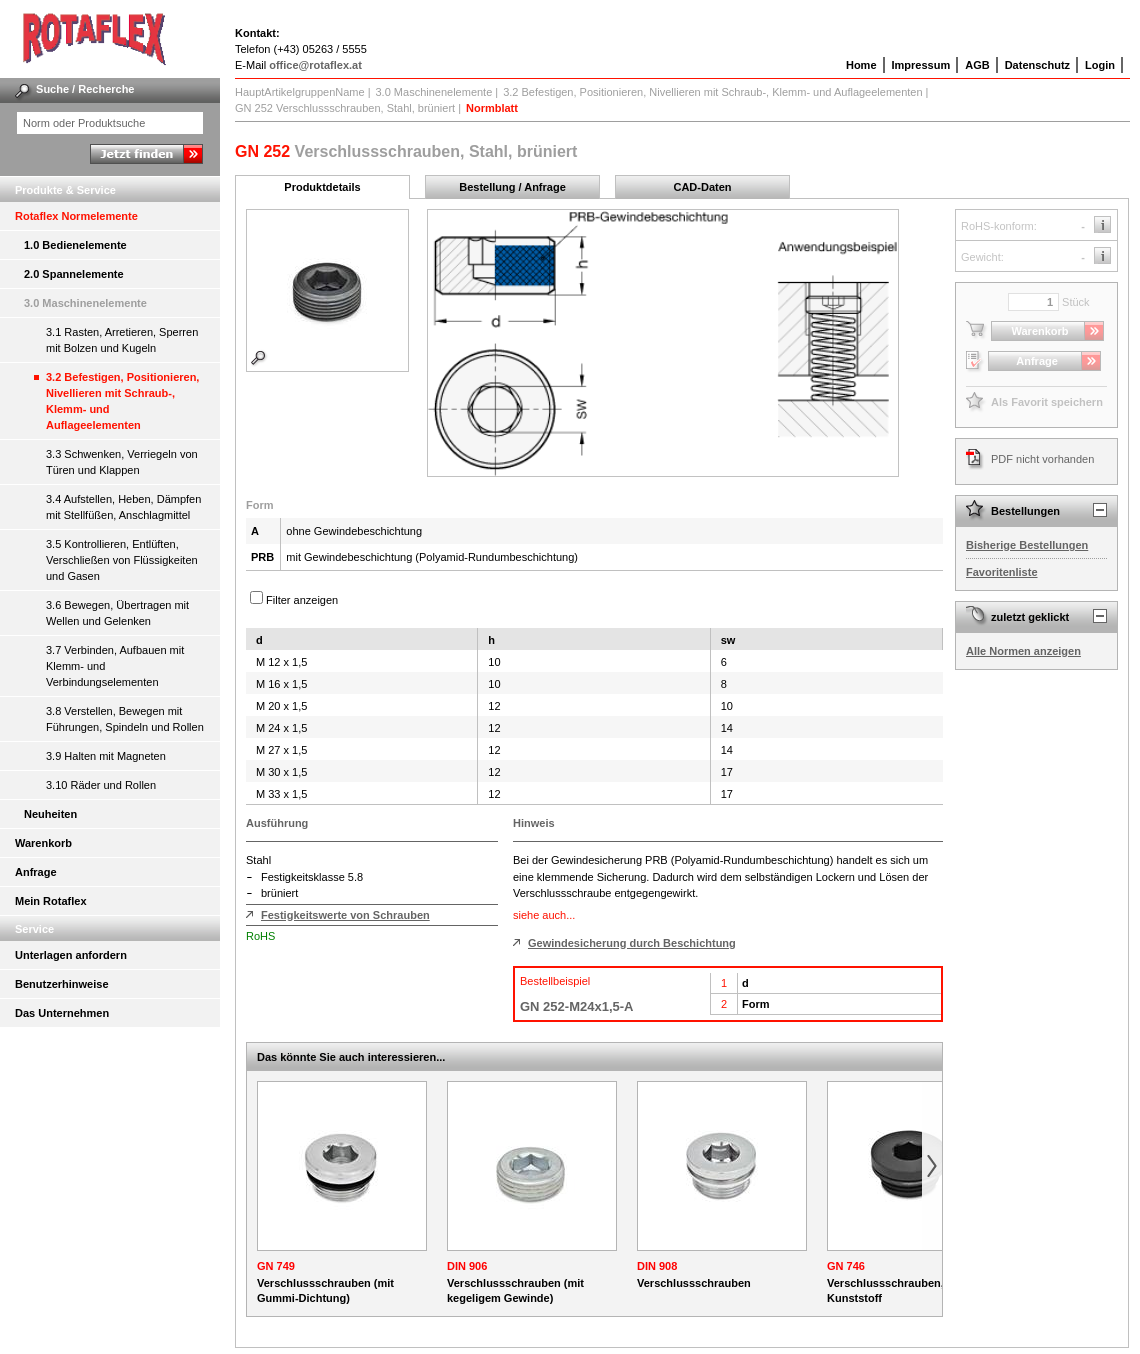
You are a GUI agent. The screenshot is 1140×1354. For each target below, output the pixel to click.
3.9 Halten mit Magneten (106, 756)
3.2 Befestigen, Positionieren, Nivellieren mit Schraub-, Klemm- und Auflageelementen (122, 401)
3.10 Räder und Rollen (101, 785)
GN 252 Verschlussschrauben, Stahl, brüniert (345, 108)
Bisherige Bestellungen (1027, 545)
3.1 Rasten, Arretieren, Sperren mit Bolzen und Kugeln (122, 340)
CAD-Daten (702, 187)
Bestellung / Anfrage (512, 187)
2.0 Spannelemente (74, 274)
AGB (977, 65)
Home (861, 65)
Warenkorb (43, 843)
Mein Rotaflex (51, 901)
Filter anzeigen (302, 600)
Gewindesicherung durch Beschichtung (632, 943)
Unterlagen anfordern (71, 955)
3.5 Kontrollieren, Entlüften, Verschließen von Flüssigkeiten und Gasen (122, 560)
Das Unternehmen (62, 1013)
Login (1100, 65)
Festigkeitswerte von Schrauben (345, 915)
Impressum (921, 65)
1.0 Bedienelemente (75, 245)
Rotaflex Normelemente (76, 216)
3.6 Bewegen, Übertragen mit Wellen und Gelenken (117, 613)
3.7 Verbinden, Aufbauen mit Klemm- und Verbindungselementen (115, 666)
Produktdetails (322, 187)
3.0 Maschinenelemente (85, 303)
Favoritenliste (1002, 572)
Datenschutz (1037, 65)
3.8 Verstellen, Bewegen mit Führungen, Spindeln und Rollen (125, 719)
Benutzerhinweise (62, 984)
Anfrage (36, 872)
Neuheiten (50, 814)
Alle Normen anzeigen (1023, 651)
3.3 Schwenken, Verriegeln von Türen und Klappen (122, 462)
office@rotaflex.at (315, 65)
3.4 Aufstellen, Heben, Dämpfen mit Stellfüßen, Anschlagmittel (123, 507)
